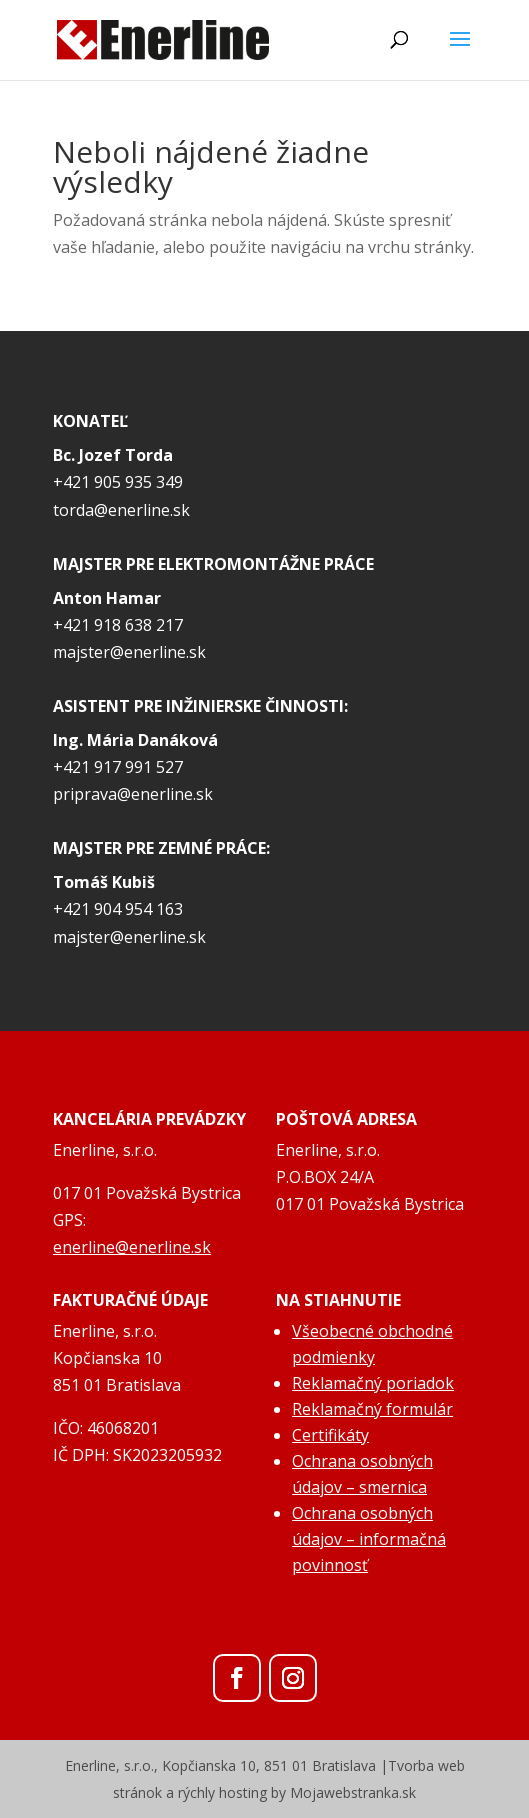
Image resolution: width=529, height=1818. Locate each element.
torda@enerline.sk (121, 510)
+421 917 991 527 (118, 767)
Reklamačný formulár (372, 1409)
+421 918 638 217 (118, 625)
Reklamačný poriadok (373, 1383)
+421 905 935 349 (118, 482)
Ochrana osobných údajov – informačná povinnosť (369, 1539)
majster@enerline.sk (129, 652)
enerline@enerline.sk (132, 1247)
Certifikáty (330, 1435)
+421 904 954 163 (118, 909)
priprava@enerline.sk (133, 794)
